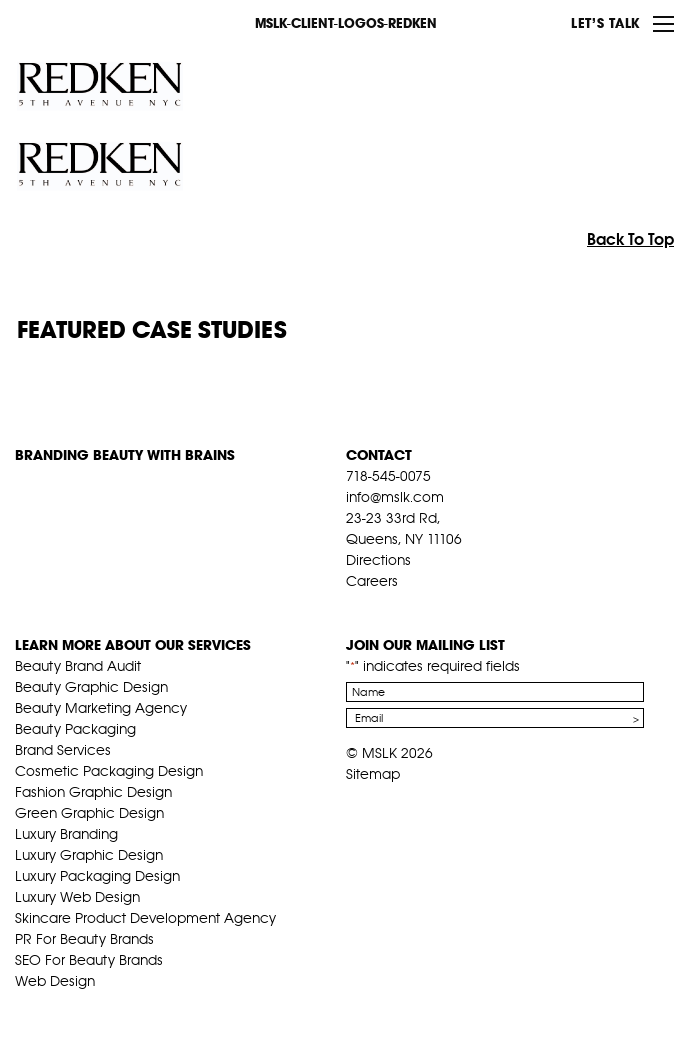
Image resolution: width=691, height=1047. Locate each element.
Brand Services (63, 750)
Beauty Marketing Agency (101, 708)
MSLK (90, 22)
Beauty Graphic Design (91, 687)
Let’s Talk (605, 23)
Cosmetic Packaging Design (109, 771)
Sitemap (373, 774)
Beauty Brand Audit (78, 666)
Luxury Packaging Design (97, 876)
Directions (378, 560)
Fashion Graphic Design (93, 792)
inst (448, 606)
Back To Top (630, 239)
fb (355, 606)
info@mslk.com (395, 497)
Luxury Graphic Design (89, 855)
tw (386, 606)
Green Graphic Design (89, 813)
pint (417, 606)
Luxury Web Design (77, 897)
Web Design (55, 981)
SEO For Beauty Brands (89, 960)
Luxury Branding (66, 834)
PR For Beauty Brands (84, 939)
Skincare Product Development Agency (145, 918)
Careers (372, 581)
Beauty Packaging (75, 729)
